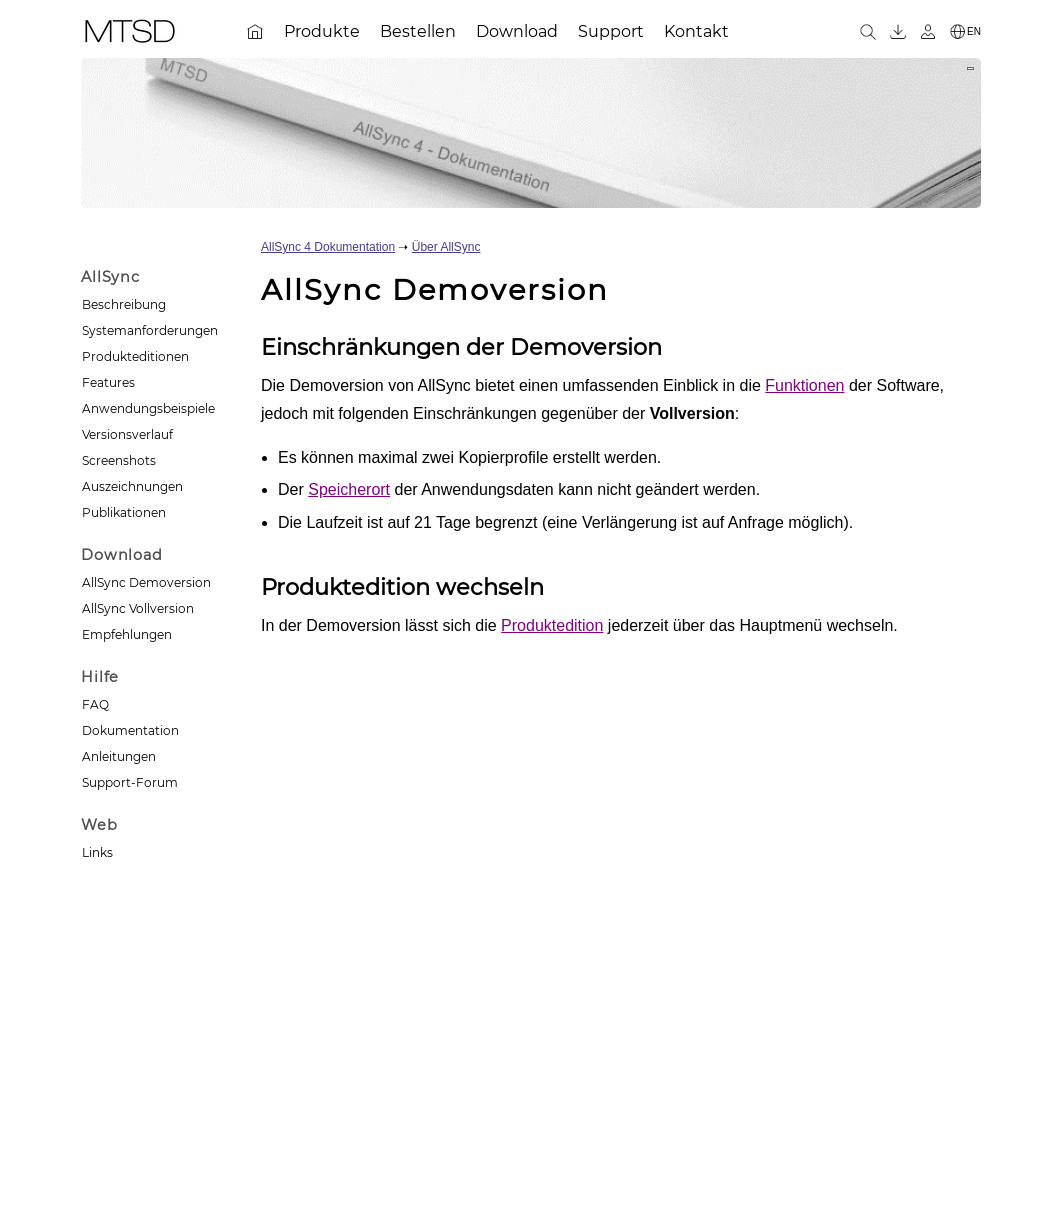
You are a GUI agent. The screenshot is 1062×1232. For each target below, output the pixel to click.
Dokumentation (130, 730)
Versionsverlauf (127, 434)
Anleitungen (119, 756)
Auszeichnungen (132, 486)
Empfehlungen (127, 634)
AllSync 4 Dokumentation (328, 247)
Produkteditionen (135, 356)
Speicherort (349, 489)
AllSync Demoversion (146, 582)
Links (97, 852)
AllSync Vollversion (138, 608)
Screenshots (119, 460)
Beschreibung (124, 304)
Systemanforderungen (150, 330)
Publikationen (124, 512)
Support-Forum (130, 782)
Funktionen (804, 385)
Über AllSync (446, 247)
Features (108, 382)
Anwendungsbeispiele (148, 408)
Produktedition (552, 625)
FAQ (95, 704)
